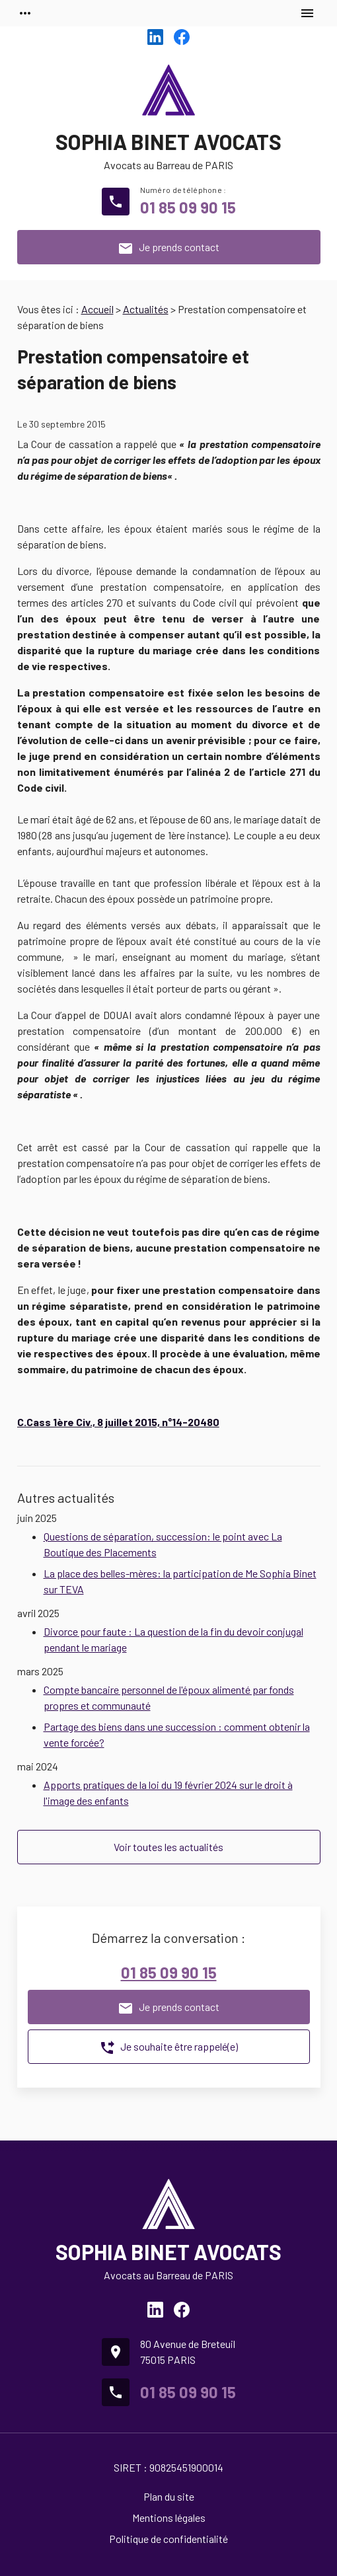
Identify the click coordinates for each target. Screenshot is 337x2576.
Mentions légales (169, 2517)
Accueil (97, 309)
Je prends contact (168, 248)
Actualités (145, 309)
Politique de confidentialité (168, 2538)
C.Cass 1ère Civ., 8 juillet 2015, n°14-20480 (118, 1422)
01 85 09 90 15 (188, 207)
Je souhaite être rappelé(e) (168, 2048)
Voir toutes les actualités (168, 1846)
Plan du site (168, 2496)
